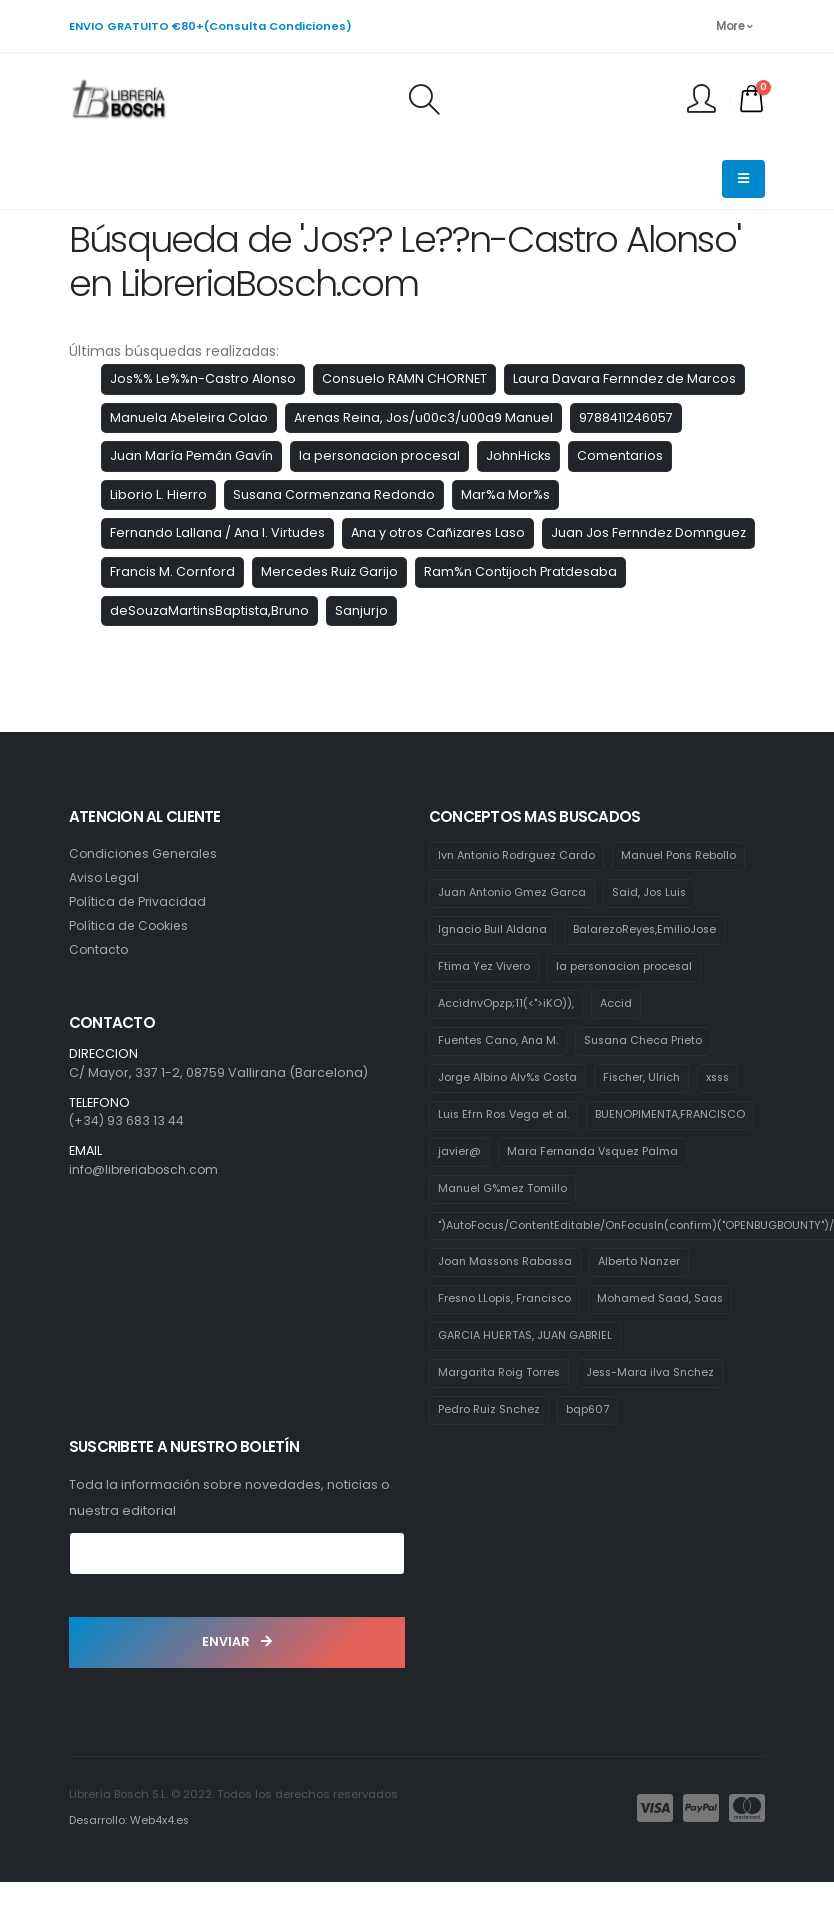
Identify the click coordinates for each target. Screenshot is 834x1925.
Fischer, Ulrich (649, 1080)
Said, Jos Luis (655, 894)
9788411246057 (626, 417)
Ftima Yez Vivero (484, 968)
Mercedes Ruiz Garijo (329, 571)
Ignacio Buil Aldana (494, 931)
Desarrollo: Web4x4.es (130, 1864)
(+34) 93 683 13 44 (127, 1120)
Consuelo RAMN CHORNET (404, 378)
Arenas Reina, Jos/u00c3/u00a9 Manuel (423, 417)
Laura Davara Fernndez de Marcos (624, 378)
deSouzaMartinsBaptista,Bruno (209, 610)
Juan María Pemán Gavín (191, 455)
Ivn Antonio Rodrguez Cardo (519, 856)
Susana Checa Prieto (651, 1043)
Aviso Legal (105, 877)
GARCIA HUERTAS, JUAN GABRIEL (527, 1379)
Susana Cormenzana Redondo (334, 494)
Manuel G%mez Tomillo (504, 1230)
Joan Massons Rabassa (508, 1304)
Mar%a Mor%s (505, 494)
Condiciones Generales (146, 853)
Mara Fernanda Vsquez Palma (526, 1192)
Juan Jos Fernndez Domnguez (648, 532)
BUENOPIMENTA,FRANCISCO (514, 1155)
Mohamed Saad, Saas (666, 1342)
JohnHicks (518, 455)
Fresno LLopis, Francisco (507, 1342)
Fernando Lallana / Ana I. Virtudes (217, 532)
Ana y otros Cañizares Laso (438, 532)
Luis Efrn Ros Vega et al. (506, 1118)
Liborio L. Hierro (158, 494)
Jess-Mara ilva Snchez (653, 1416)
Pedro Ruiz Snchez (490, 1454)
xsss (728, 1080)
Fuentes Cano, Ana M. (501, 1043)
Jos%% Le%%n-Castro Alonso (203, 378)
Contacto (99, 949)
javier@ (637, 1155)
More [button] (734, 26)
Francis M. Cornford (172, 571)
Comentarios (620, 455)
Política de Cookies (131, 925)
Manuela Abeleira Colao (189, 417)
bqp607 (591, 1454)
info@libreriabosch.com (147, 1169)
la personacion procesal (379, 455)
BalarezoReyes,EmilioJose (649, 931)
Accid (618, 1006)
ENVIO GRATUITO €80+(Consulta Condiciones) (210, 26)
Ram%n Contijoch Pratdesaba (520, 571)
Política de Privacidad (139, 901)
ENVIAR (237, 1685)
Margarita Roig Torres (499, 1416)
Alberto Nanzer (647, 1304)
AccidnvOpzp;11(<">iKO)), (507, 1006)
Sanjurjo (361, 610)
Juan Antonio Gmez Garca (514, 894)
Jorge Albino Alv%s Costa (510, 1080)
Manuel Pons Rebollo (685, 856)
